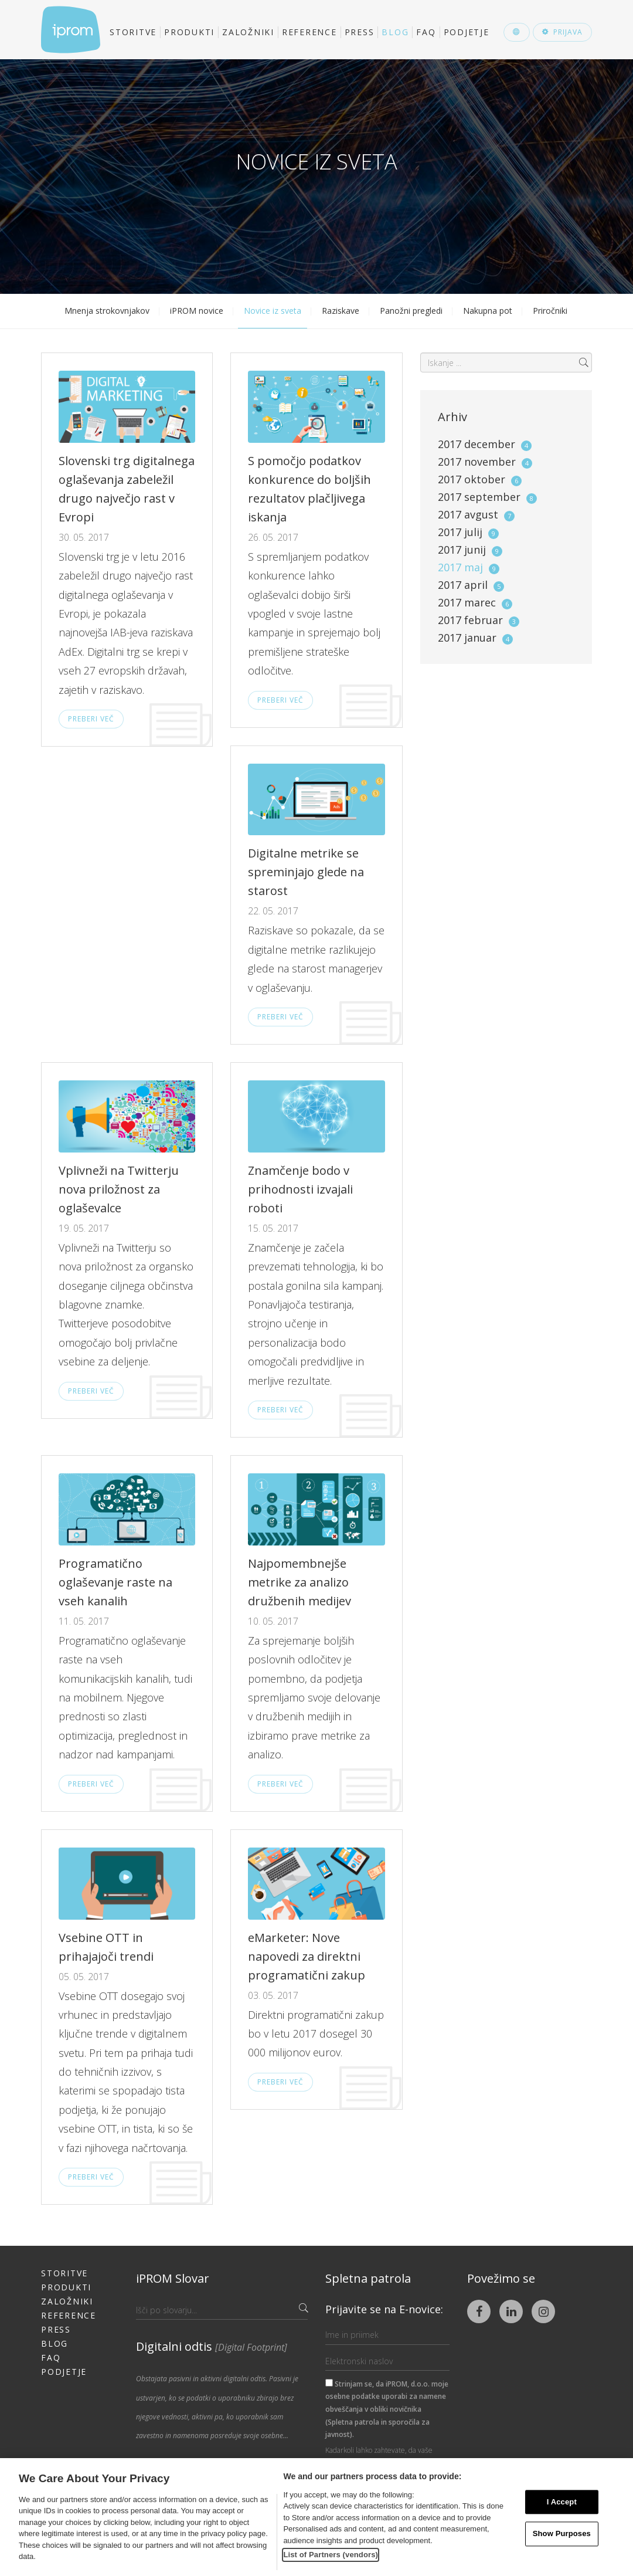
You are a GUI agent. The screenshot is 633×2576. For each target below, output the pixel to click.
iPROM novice (196, 310)
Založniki (248, 32)
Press (360, 32)
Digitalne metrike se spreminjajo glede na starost (306, 872)
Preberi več (91, 719)
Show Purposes (562, 2534)
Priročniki (550, 310)
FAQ (425, 32)
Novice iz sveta (272, 310)
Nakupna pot (487, 310)
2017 (485, 444)
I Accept (562, 2501)
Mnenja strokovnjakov (106, 310)
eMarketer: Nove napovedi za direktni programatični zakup (306, 1956)
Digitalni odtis (211, 2346)
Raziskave (340, 310)
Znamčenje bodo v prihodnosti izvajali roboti (300, 1189)
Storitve (133, 32)
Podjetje (466, 32)
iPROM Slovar (172, 2278)
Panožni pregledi (411, 310)
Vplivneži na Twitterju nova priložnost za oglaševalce (119, 1189)
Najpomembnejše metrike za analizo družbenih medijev (299, 1582)
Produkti (189, 32)
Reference (309, 32)
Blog (395, 32)
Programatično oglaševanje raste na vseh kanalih (115, 1582)
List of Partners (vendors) (330, 2554)
